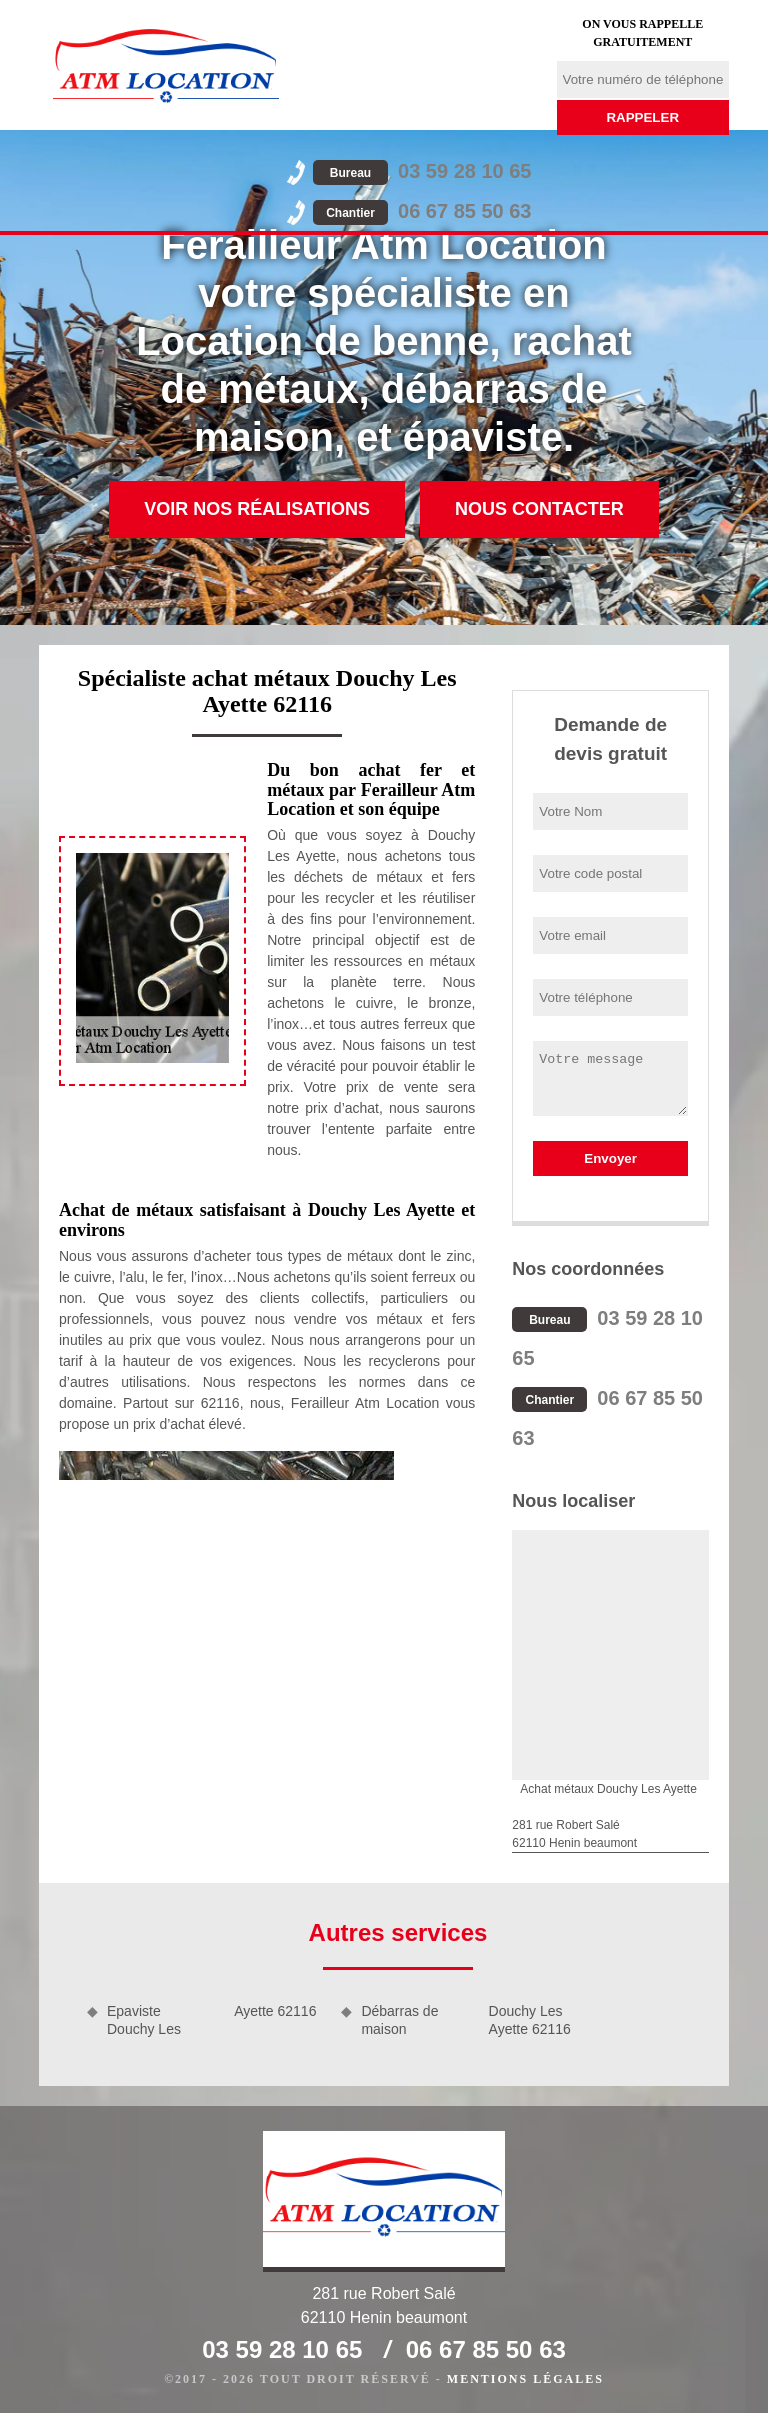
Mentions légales (525, 2379)
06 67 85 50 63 (422, 211)
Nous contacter (539, 509)
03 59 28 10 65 (422, 171)
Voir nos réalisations (257, 509)
